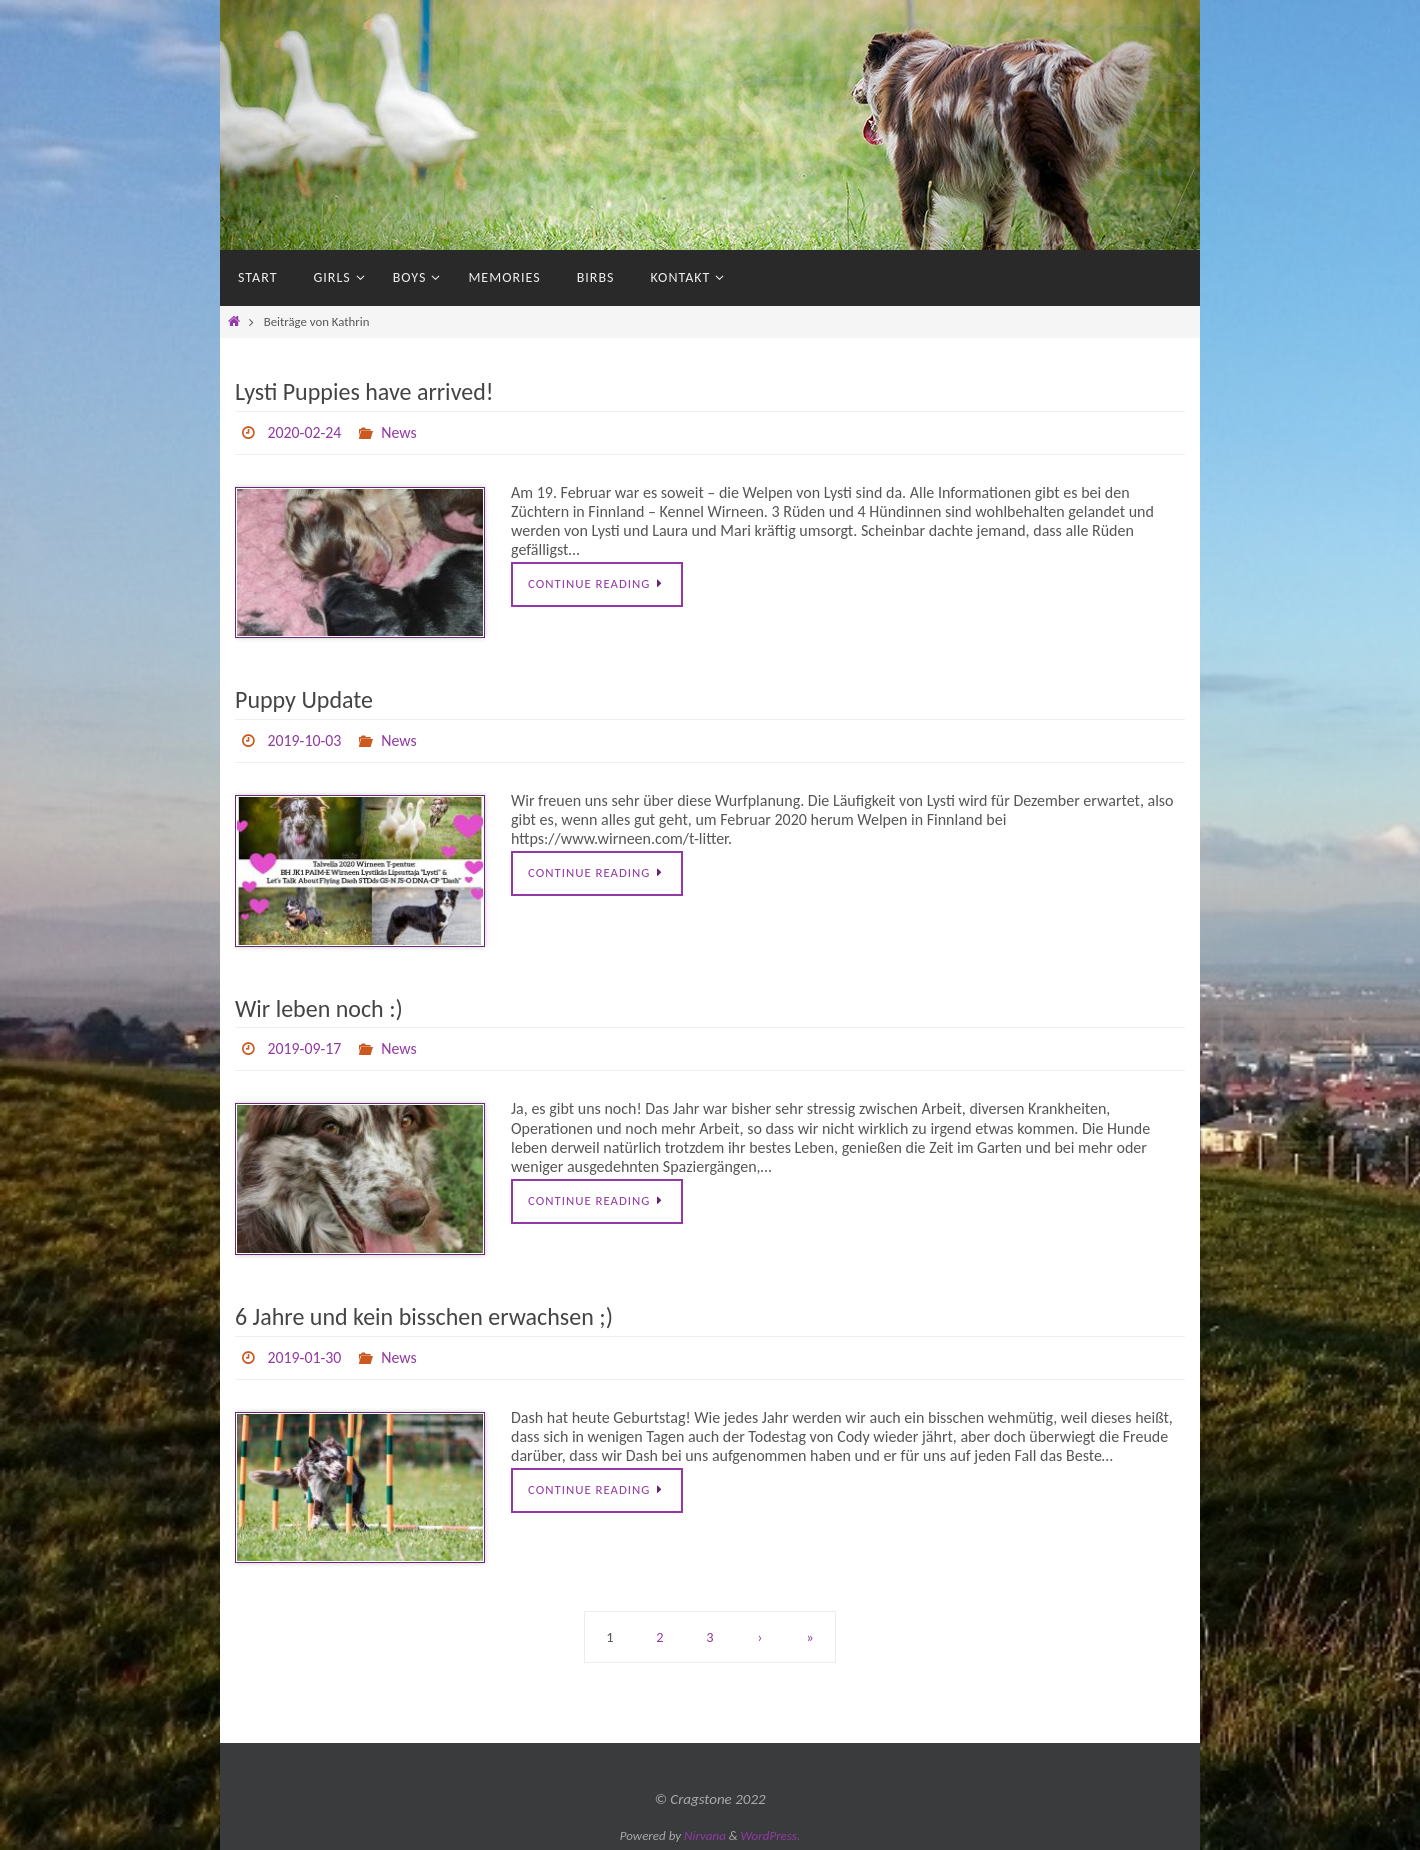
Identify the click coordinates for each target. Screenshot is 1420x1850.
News (400, 432)
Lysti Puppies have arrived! (364, 391)
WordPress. (771, 1835)
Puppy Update (304, 699)
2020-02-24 (304, 432)
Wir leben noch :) (319, 1008)
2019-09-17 (304, 1048)
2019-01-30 (304, 1357)
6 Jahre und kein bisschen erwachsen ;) (424, 1316)
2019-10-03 (304, 740)
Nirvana (705, 1835)
